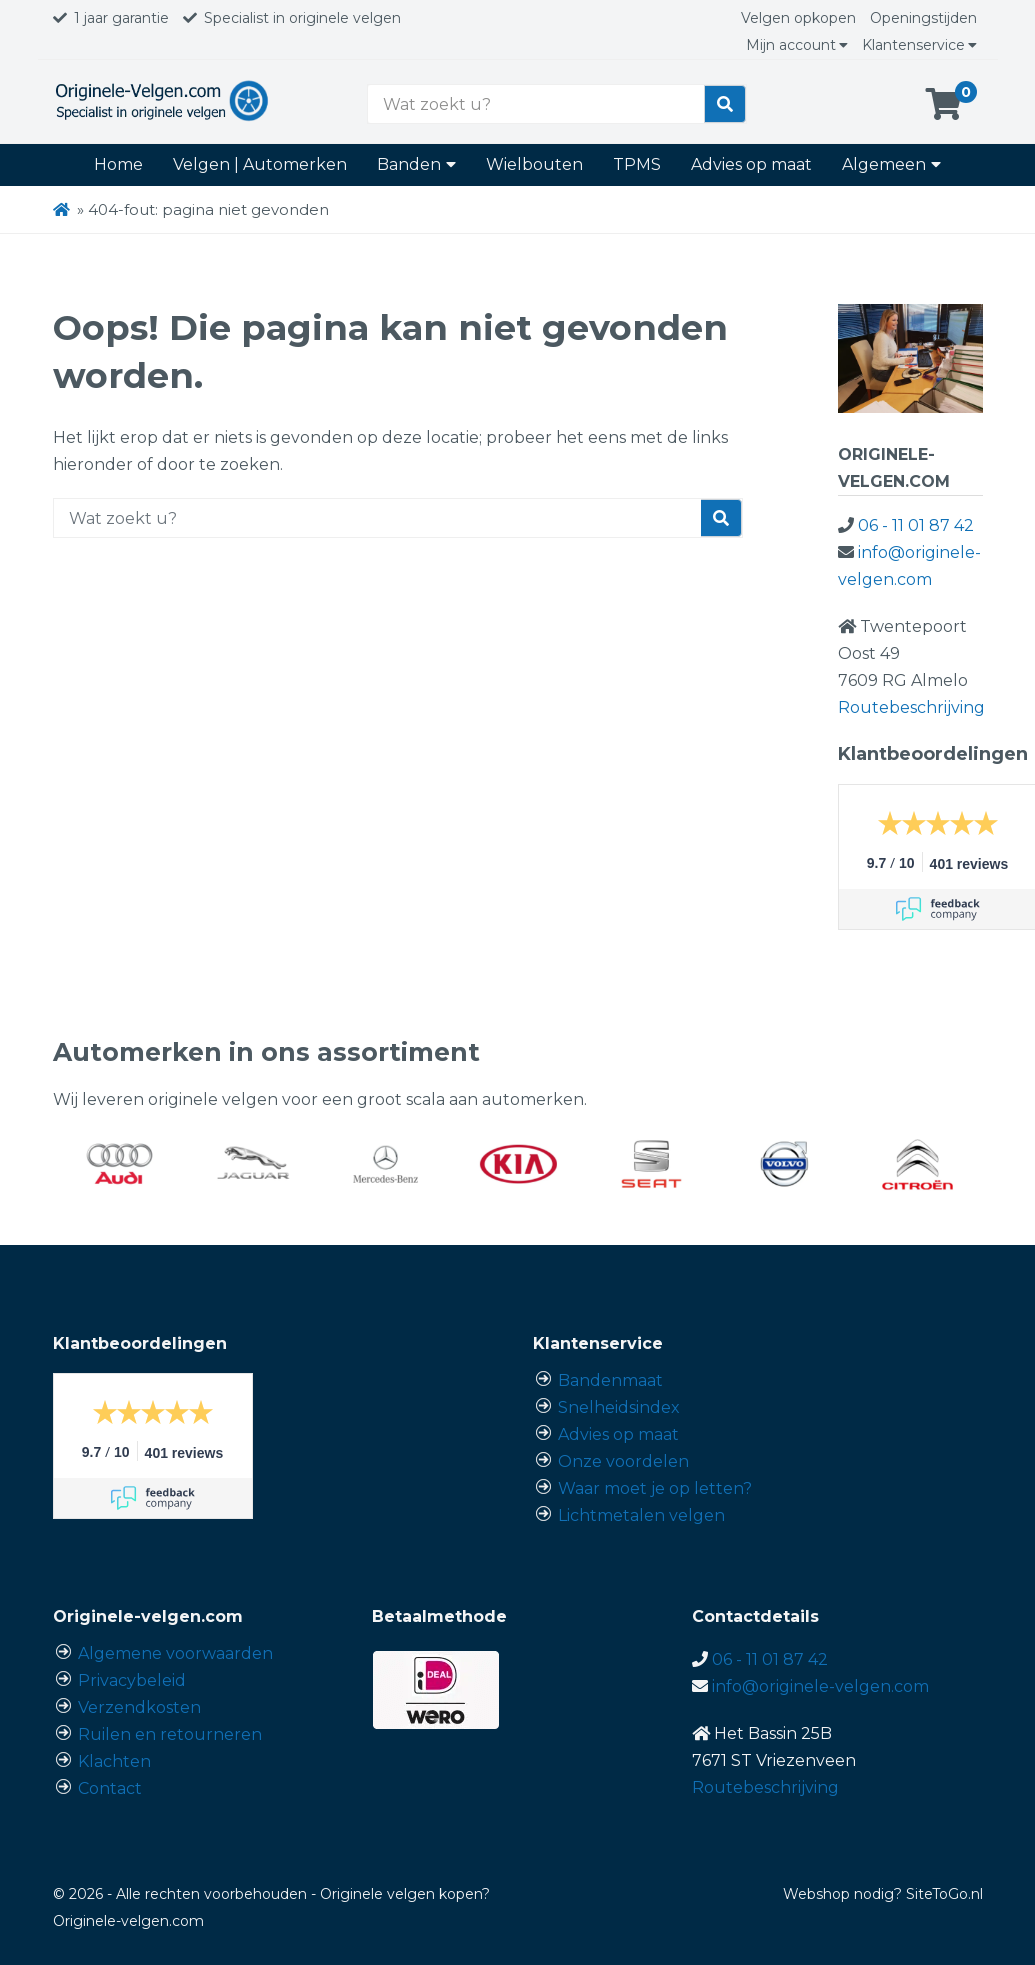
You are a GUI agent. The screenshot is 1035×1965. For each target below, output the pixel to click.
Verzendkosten (139, 1707)
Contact (110, 1788)
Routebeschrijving (911, 707)
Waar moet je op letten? (655, 1488)
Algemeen (891, 164)
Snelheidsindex (619, 1407)
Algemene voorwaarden (175, 1653)
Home (118, 164)
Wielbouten (534, 164)
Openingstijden (923, 18)
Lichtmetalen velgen (641, 1515)
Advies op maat (751, 164)
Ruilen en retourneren (170, 1734)
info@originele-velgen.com (820, 1686)
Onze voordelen (623, 1461)
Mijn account (797, 45)
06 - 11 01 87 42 (916, 525)
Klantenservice (919, 45)
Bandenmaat (610, 1380)
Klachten (114, 1761)
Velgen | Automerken (260, 164)
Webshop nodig (838, 1894)
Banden (416, 164)
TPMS (637, 164)
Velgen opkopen (798, 18)
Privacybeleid (132, 1680)
